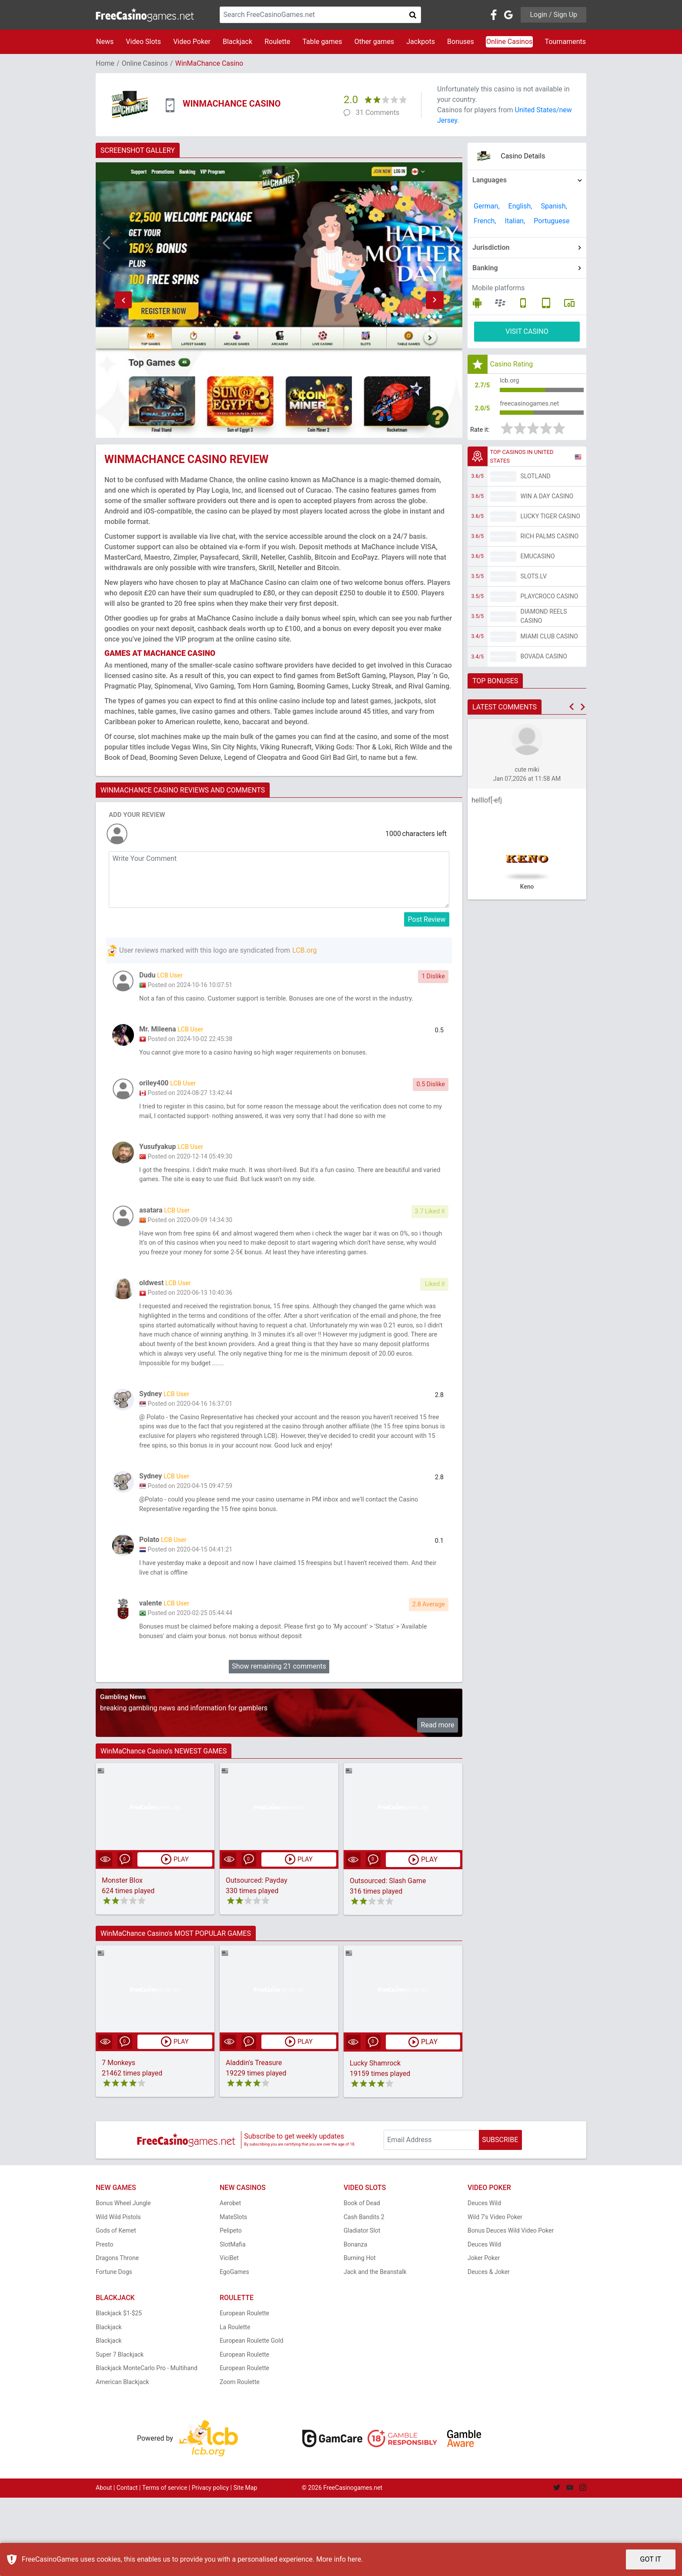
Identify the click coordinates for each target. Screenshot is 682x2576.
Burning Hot (360, 2336)
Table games (322, 41)
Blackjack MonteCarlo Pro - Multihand (146, 2446)
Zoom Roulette (240, 2460)
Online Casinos (509, 41)
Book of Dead (362, 2281)
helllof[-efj (486, 805)
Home (105, 63)
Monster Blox (122, 1959)
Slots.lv (534, 581)
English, (520, 206)
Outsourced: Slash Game (388, 1959)
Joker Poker (484, 2336)
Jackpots (420, 41)
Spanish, (554, 206)
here (354, 2559)
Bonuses (460, 41)
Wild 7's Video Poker (495, 2295)
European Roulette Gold (251, 2419)
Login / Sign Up (553, 14)
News (105, 41)
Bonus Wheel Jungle (123, 2281)
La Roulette (235, 2405)
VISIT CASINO (526, 331)
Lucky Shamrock (375, 2141)
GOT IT (651, 2559)
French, (485, 221)
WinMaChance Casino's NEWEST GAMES (163, 1829)
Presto (105, 2322)
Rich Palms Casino (550, 540)
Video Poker (192, 41)
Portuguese (551, 221)
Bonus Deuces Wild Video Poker (511, 2309)
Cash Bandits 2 (364, 2295)
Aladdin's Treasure (254, 2141)
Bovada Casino (544, 661)
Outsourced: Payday (257, 1959)
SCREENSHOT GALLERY (137, 150)
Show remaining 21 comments (279, 1745)
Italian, (515, 221)
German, (487, 206)
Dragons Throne (117, 2336)
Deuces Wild (484, 2281)
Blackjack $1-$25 (119, 2391)
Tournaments (565, 41)
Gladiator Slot (362, 2309)
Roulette (277, 41)
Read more (438, 1804)
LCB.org (304, 950)
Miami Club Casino (549, 641)
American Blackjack (122, 2460)
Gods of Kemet (116, 2309)
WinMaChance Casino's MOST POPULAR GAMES (175, 2012)
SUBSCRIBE (500, 2218)
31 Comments (377, 112)
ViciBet (229, 2336)
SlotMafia (233, 2322)
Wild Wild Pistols (118, 2295)
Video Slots (143, 41)
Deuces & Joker (489, 2350)
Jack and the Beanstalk (375, 2350)
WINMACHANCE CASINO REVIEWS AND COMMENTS (182, 790)
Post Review (427, 919)
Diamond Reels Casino (544, 621)
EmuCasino (538, 561)
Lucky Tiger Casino (551, 520)
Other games (374, 41)
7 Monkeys (118, 2141)
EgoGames (234, 2350)
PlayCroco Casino (549, 601)
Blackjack (237, 41)
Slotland (536, 480)
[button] (123, 300)
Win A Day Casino (547, 500)
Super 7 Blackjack (120, 2432)
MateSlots (233, 2295)
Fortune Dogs (114, 2350)
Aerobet (230, 2281)
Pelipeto (231, 2309)
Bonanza (355, 2322)
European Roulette (244, 2391)
